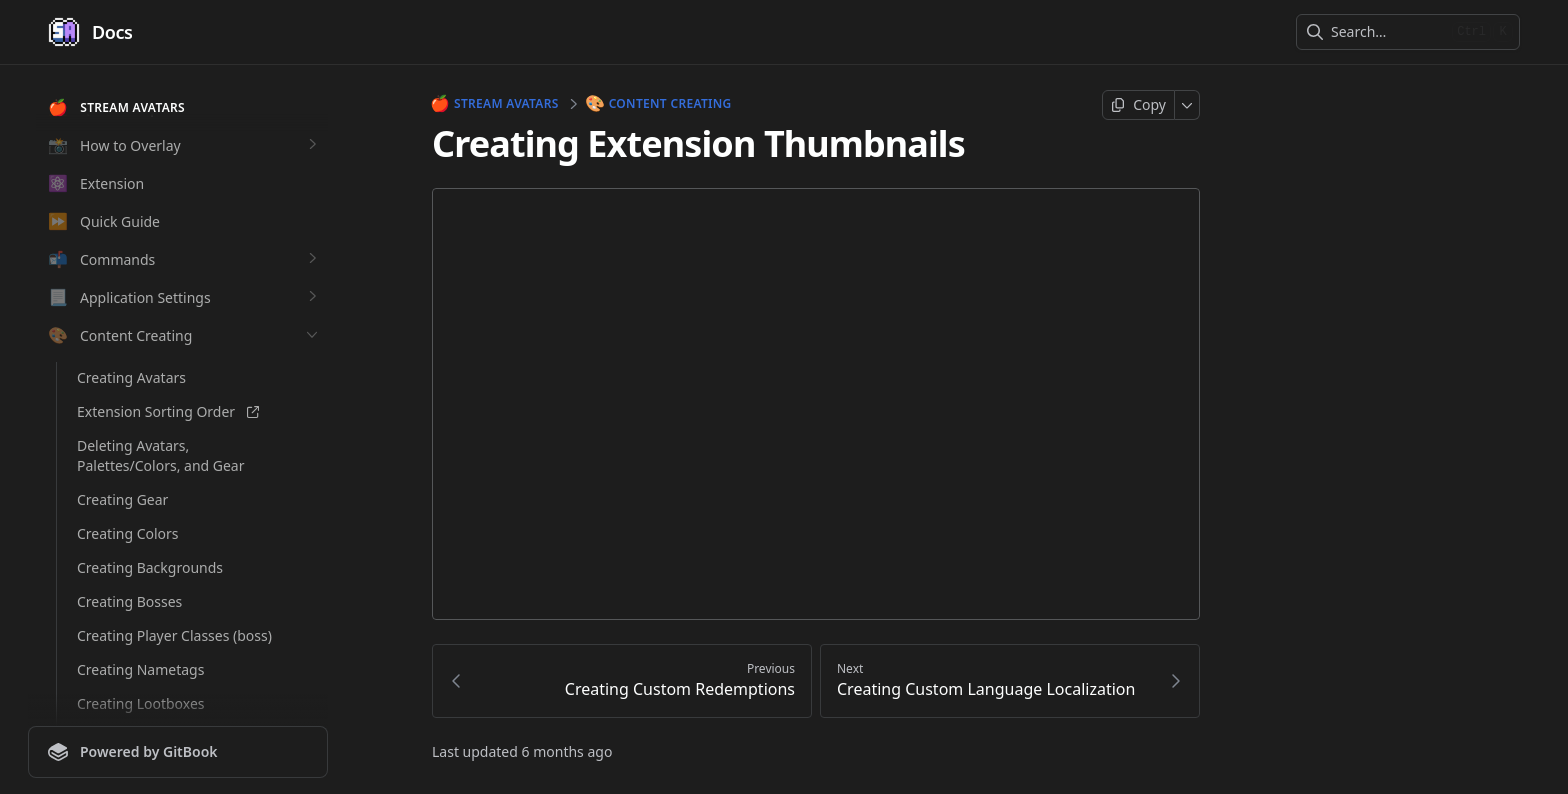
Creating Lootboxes (141, 703)
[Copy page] (1138, 105)
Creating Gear (122, 499)
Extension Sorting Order (168, 411)
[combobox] (1387, 32)
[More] (1187, 105)
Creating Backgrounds (150, 567)
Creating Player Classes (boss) (174, 635)
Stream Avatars (495, 104)
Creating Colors (128, 533)
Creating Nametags (140, 669)
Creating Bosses (129, 601)
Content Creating (659, 104)
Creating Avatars (131, 377)
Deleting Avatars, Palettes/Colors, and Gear (161, 455)
